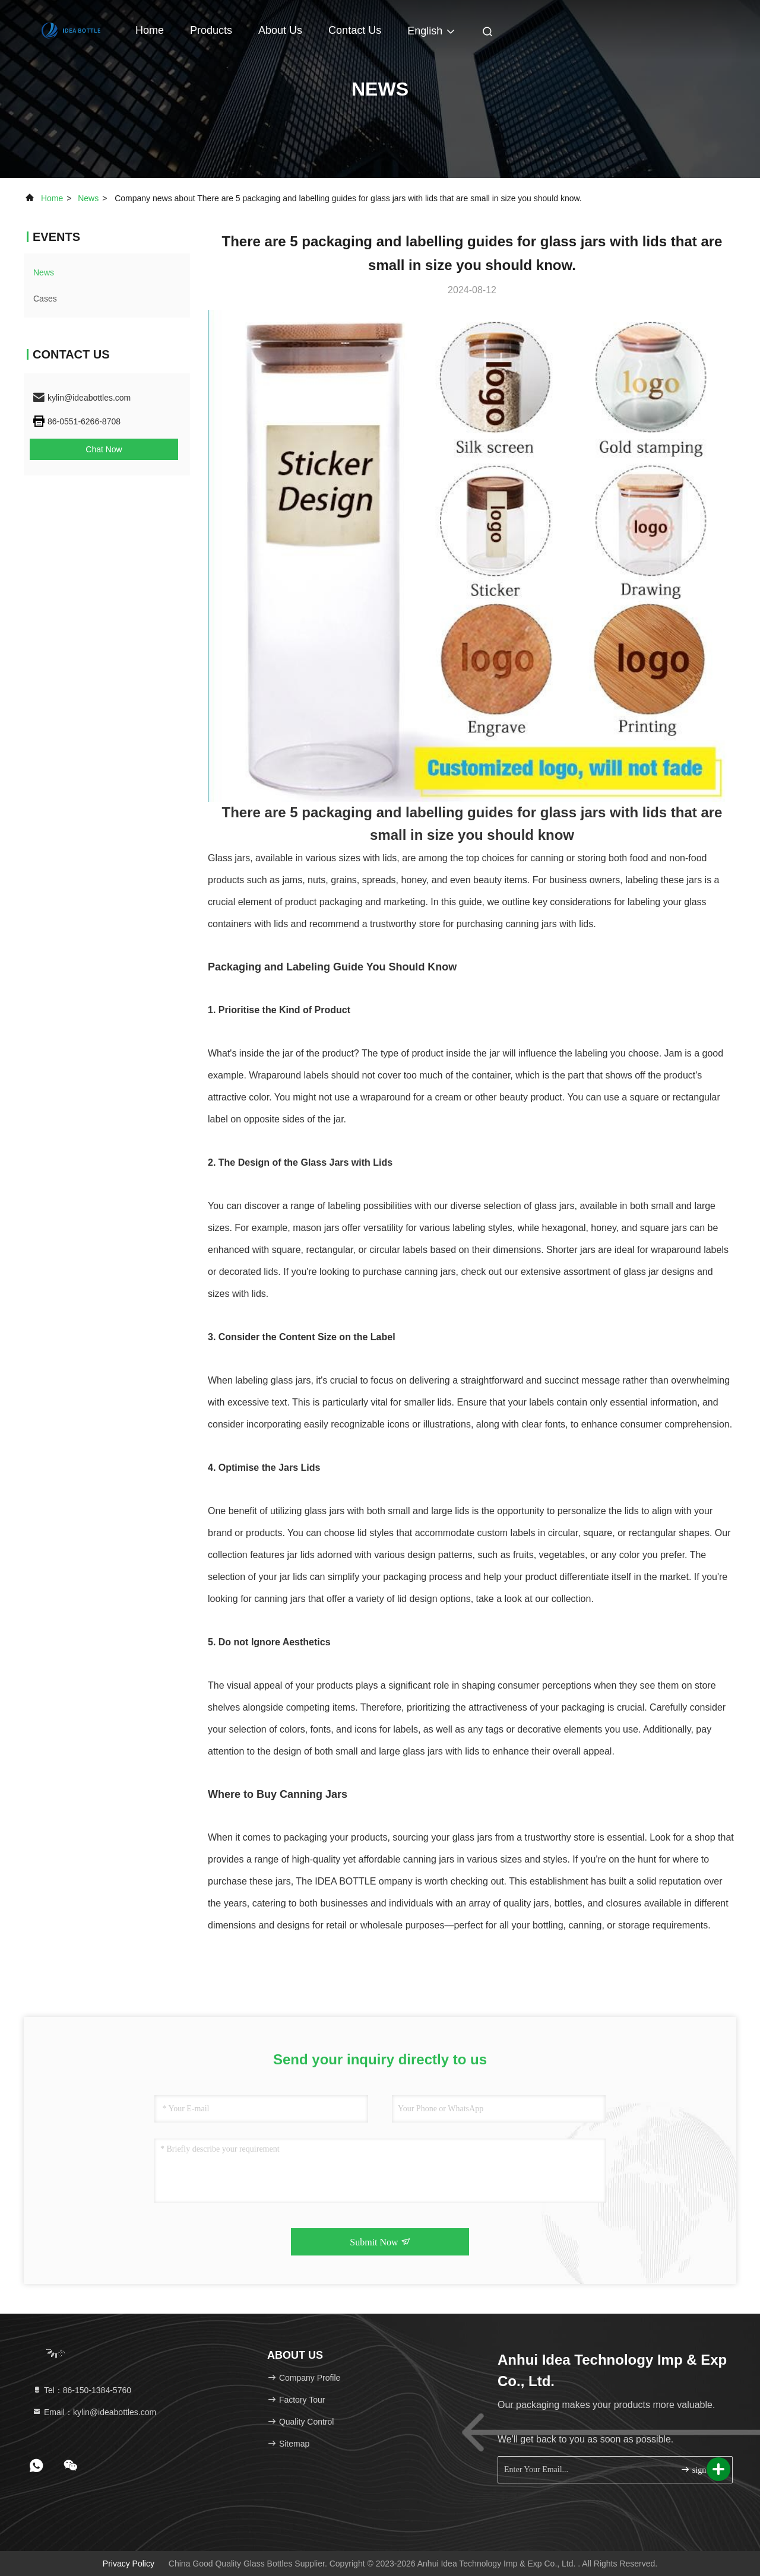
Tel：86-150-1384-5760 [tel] (81, 2390)
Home (149, 30)
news (88, 198)
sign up (698, 2469)
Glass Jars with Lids (346, 1162)
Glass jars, (230, 858)
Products (211, 30)
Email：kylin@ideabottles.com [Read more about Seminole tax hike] (94, 2412)
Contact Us (354, 30)
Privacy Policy (128, 2563)
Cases (45, 298)
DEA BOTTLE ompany (365, 1881)
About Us (280, 30)
